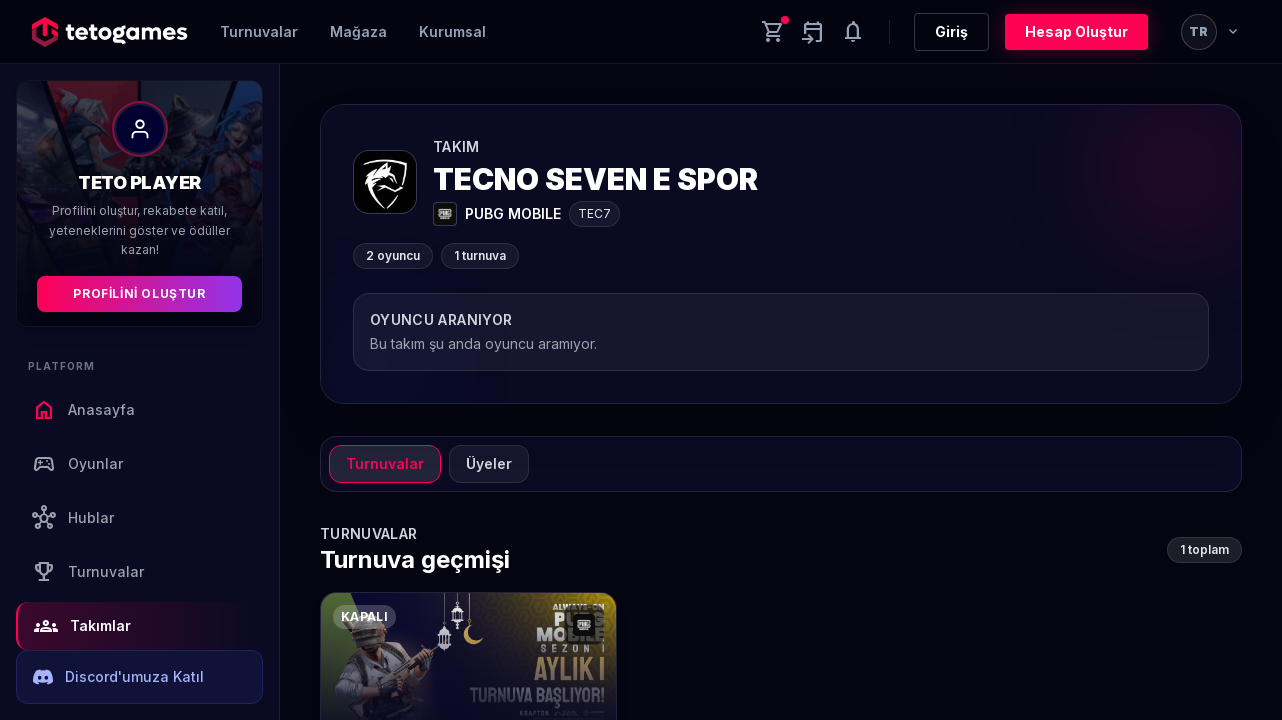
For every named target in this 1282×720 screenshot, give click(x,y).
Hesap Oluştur (1076, 31)
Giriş (951, 31)
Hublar (73, 518)
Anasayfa (83, 410)
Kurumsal (452, 31)
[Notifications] (853, 32)
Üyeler (489, 463)
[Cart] (773, 32)
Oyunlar (77, 464)
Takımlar (82, 626)
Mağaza (358, 31)
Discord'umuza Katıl (118, 677)
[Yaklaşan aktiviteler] (813, 32)
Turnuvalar (259, 31)
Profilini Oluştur (139, 293)
